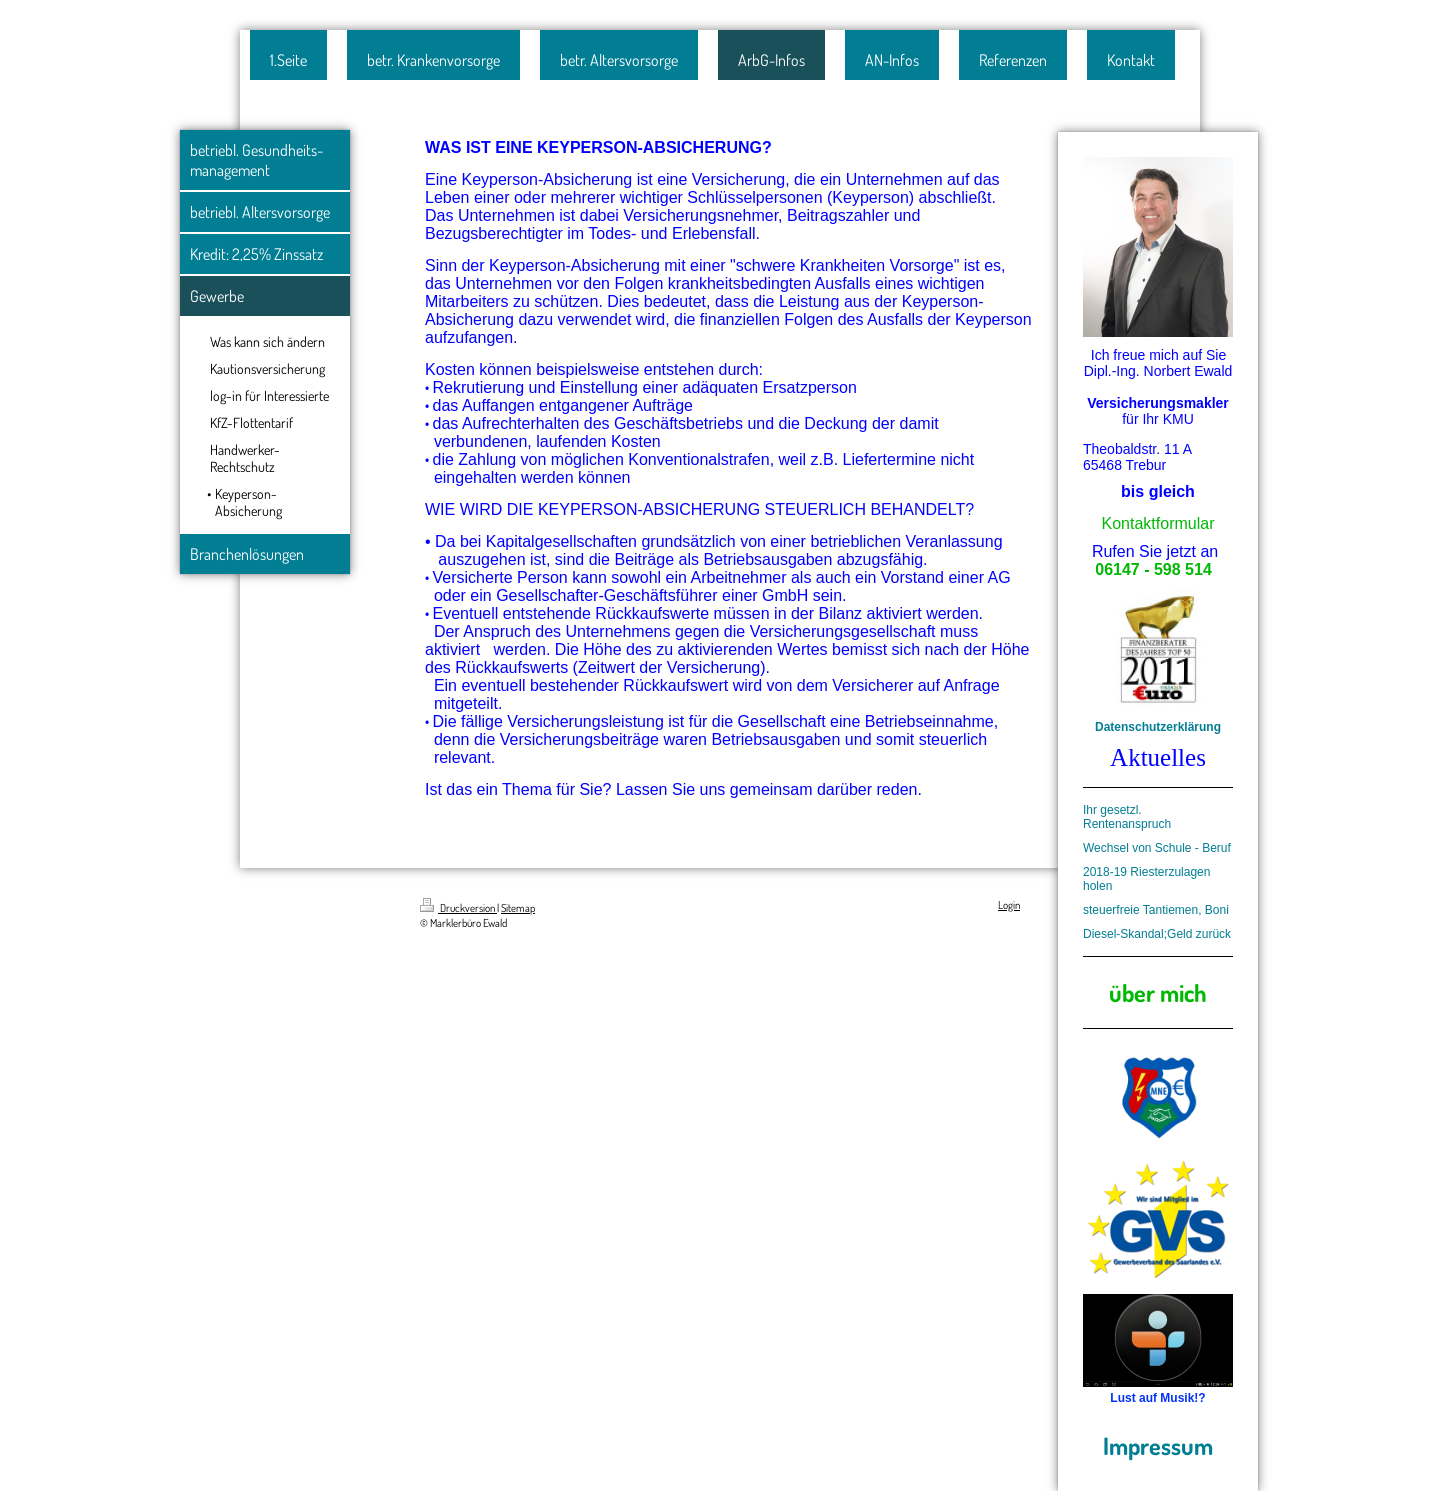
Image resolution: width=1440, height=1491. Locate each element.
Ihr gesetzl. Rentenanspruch (1127, 817)
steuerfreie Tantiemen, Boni (1156, 910)
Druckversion (458, 908)
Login (1009, 905)
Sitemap (518, 908)
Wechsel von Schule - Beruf (1157, 848)
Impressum (1158, 1445)
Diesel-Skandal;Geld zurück (1157, 934)
